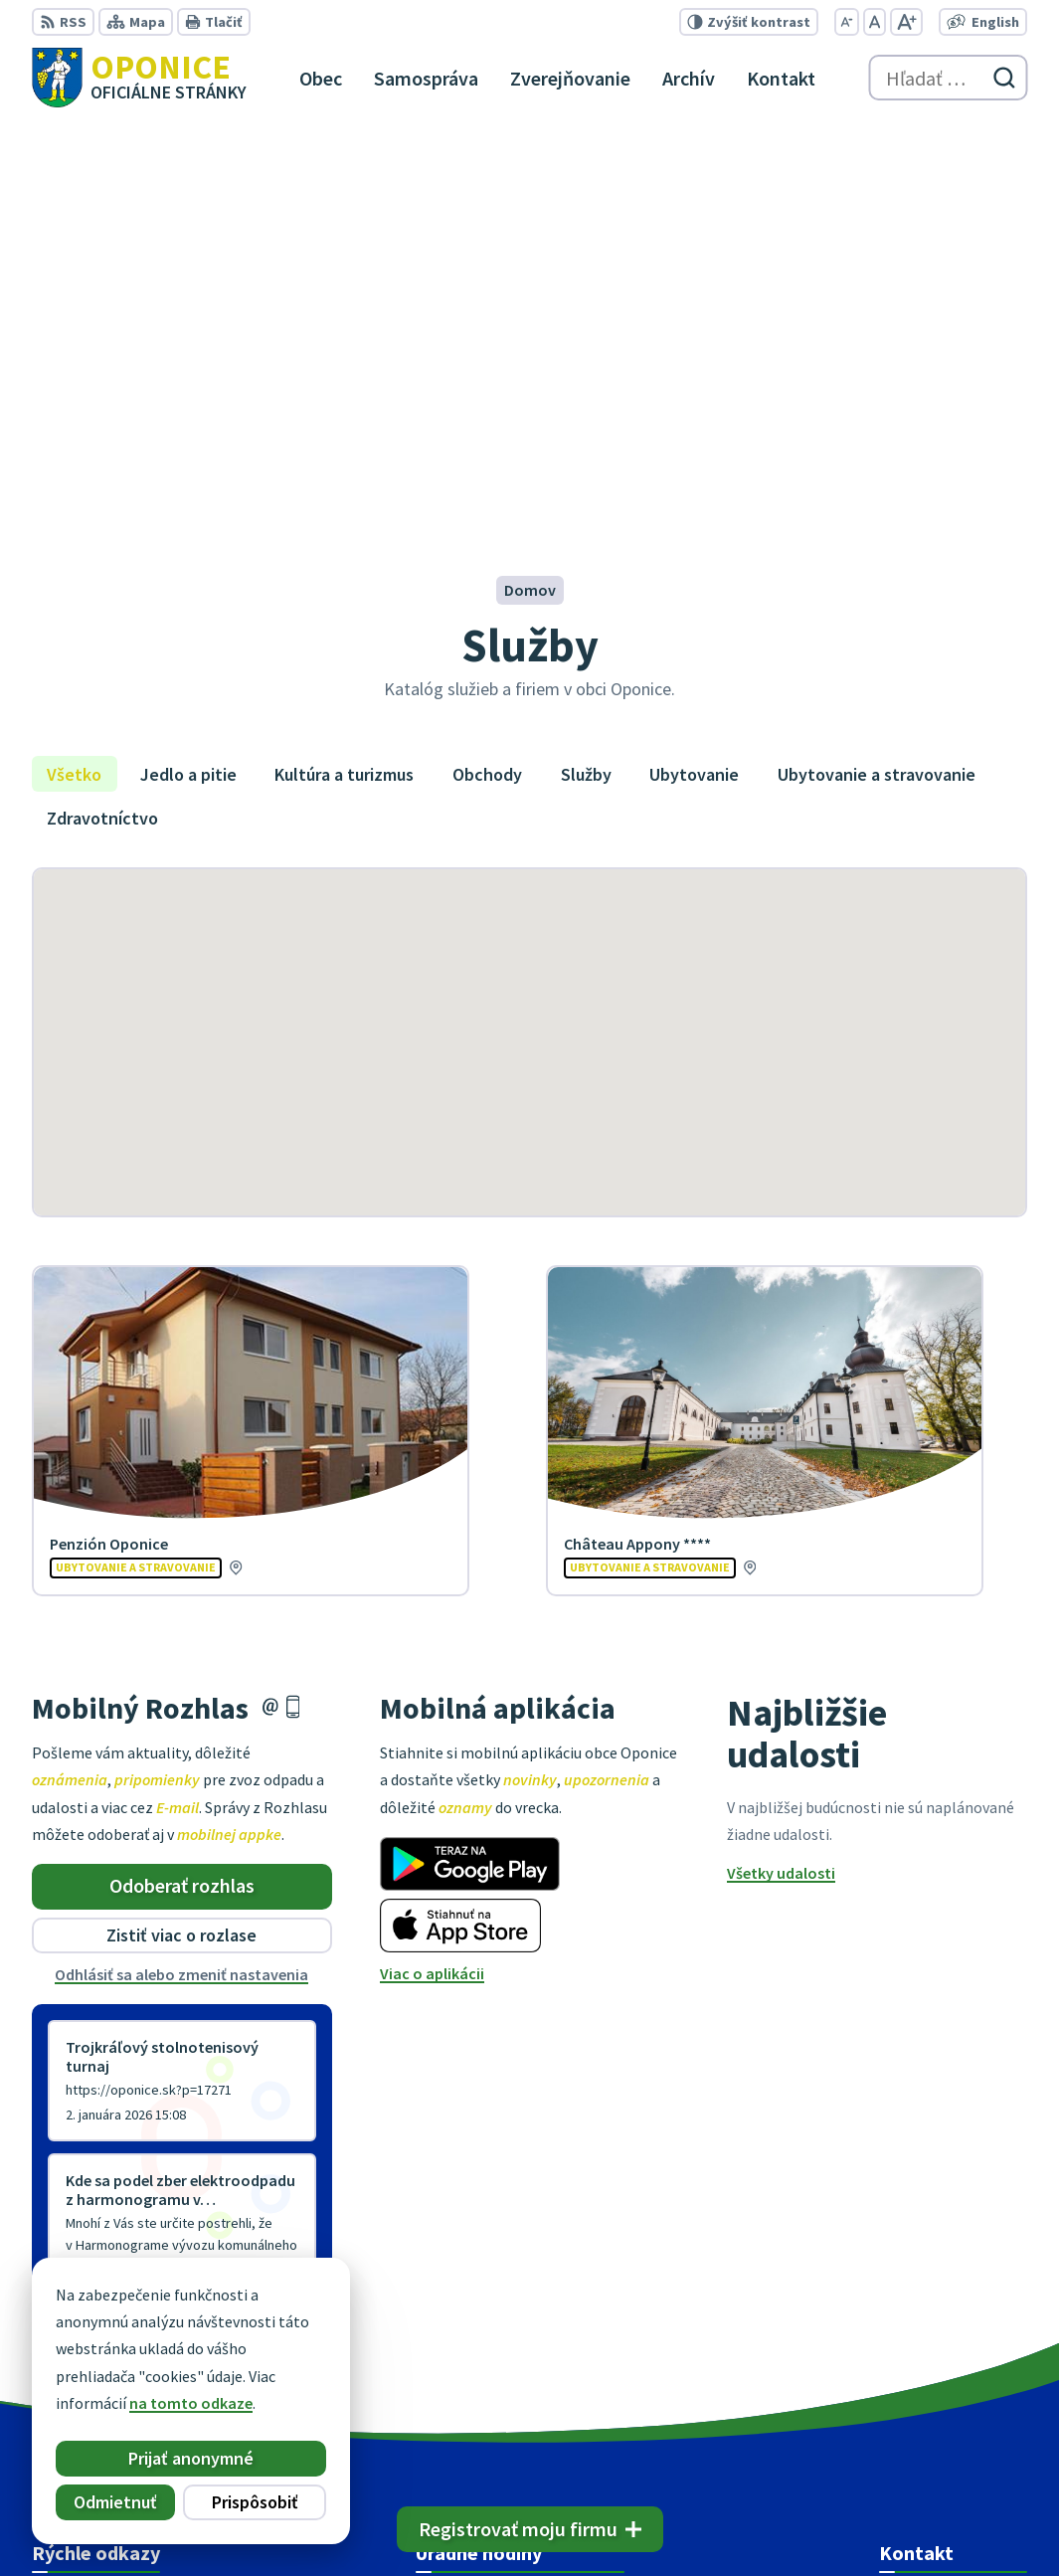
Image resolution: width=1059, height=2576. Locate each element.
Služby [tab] (586, 369)
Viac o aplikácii (432, 1568)
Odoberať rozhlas (182, 1481)
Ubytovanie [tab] (694, 369)
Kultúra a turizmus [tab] (344, 369)
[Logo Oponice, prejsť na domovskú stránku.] (139, 77)
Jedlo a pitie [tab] (188, 369)
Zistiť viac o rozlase (181, 1531)
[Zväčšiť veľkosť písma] (906, 22)
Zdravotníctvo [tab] (102, 413)
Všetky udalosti (781, 1469)
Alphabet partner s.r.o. (291, 2522)
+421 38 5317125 (934, 2330)
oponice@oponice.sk (953, 2354)
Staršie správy (97, 1907)
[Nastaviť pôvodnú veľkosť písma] (874, 22)
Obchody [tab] (487, 369)
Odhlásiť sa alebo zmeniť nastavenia (181, 1569)
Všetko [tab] (74, 369)
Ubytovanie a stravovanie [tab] (876, 369)
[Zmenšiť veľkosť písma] (846, 22)
